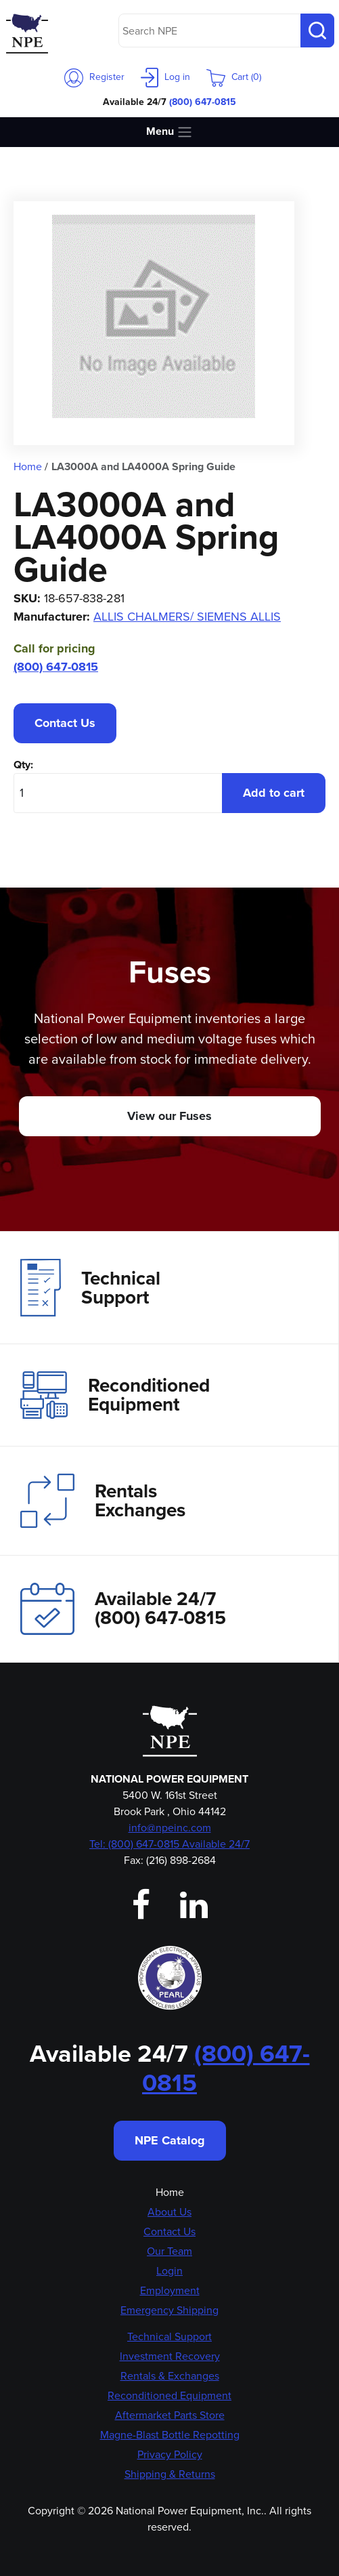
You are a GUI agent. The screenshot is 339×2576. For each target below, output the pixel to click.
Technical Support (90, 1287)
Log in (165, 77)
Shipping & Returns (170, 2474)
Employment (170, 2290)
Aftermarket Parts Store (170, 2415)
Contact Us (65, 723)
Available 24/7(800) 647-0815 (123, 1609)
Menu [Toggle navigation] (169, 131)
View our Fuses (169, 1116)
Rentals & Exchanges (169, 2376)
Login (169, 2271)
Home (170, 2192)
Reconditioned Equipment (115, 1395)
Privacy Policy (169, 2454)
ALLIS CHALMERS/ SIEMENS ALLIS (187, 616)
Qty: (23, 764)
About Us (169, 2212)
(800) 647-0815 (202, 102)
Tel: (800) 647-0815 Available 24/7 (169, 1844)
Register (94, 77)
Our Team (169, 2251)
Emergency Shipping (169, 2310)
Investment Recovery (170, 2356)
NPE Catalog (170, 2140)
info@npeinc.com (170, 1827)
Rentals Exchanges (102, 1501)
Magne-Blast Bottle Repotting (170, 2435)
